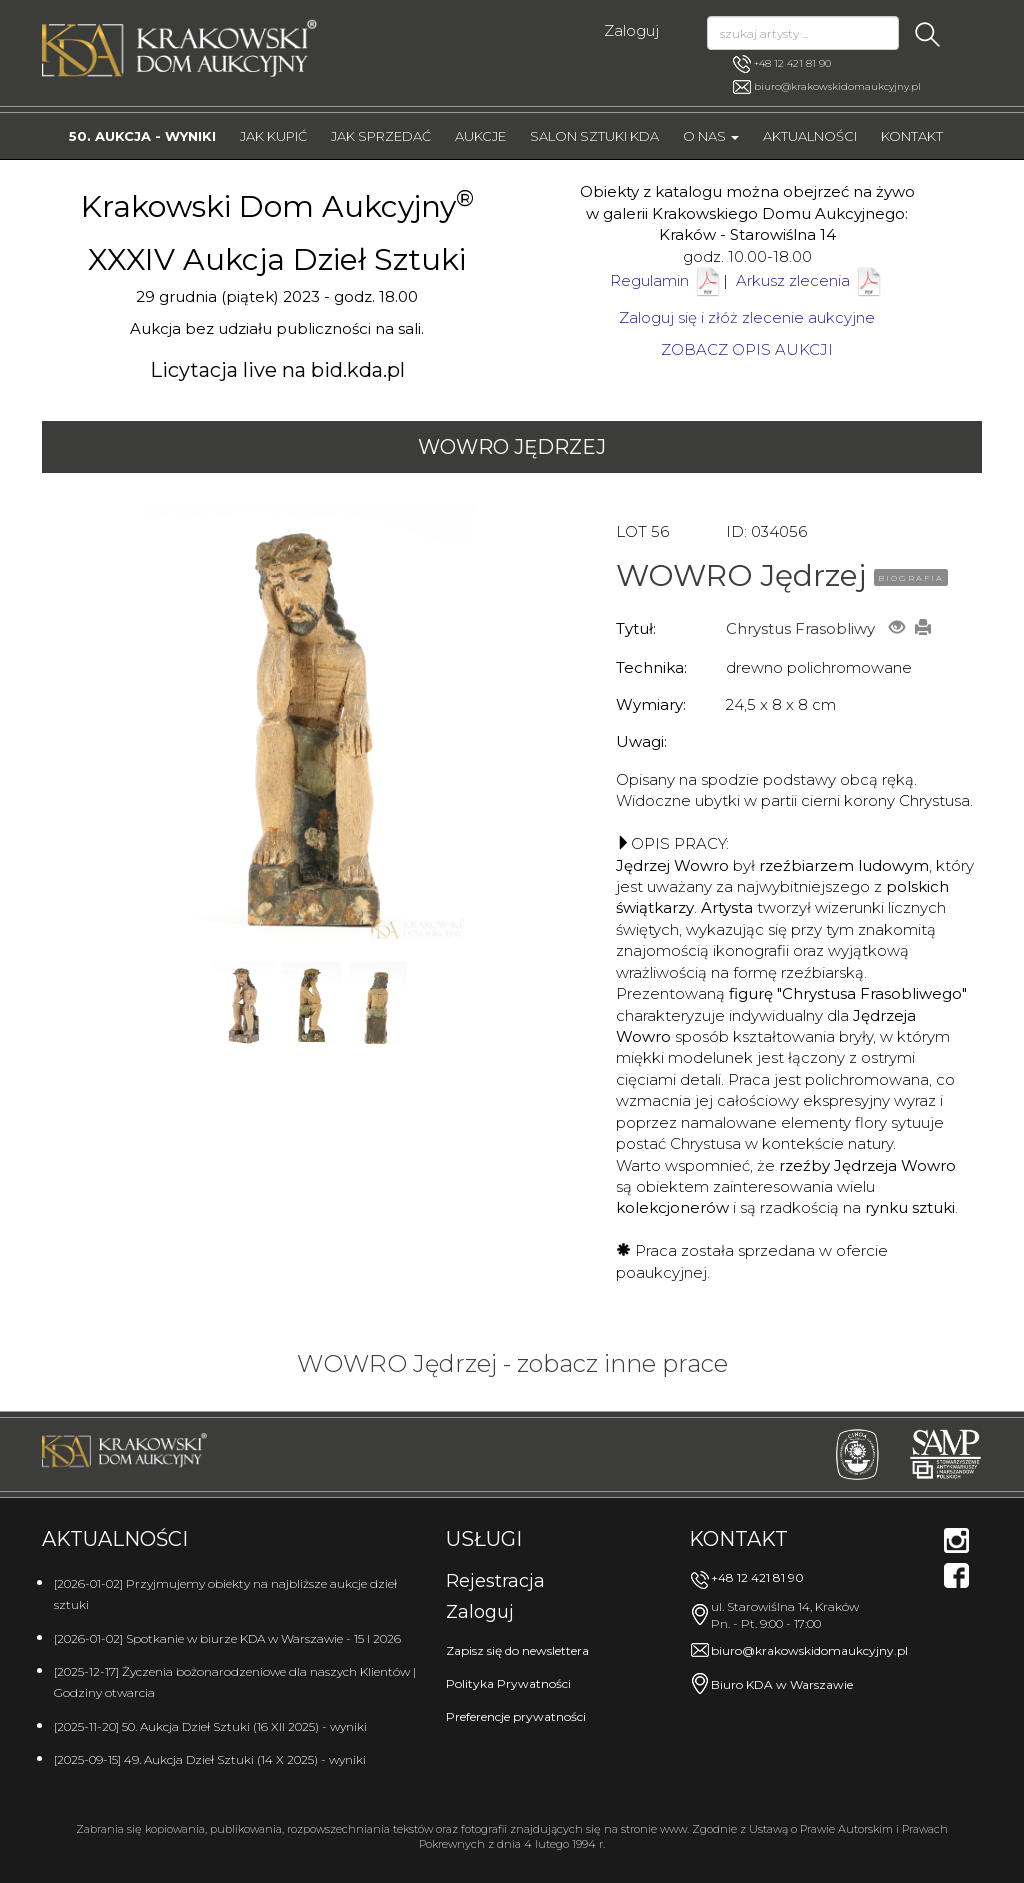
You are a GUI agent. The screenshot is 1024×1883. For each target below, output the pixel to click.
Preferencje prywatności (516, 1716)
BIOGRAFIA (911, 578)
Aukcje (480, 136)
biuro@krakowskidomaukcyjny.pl (837, 86)
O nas (711, 136)
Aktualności (810, 136)
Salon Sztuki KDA (594, 136)
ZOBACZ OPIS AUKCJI (747, 349)
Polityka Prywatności (508, 1683)
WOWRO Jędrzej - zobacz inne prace (512, 1363)
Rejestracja (495, 1581)
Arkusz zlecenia (810, 280)
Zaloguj (631, 30)
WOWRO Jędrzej (512, 447)
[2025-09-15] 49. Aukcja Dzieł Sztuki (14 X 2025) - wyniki (210, 1759)
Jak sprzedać (381, 136)
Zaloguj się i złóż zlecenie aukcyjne (747, 317)
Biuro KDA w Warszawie (782, 1684)
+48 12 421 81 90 (782, 64)
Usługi (484, 1539)
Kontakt (912, 136)
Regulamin (649, 280)
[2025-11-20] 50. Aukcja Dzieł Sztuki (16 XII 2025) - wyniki (210, 1726)
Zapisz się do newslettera (517, 1650)
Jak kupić (273, 136)
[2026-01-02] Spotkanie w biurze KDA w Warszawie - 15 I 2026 (227, 1638)
